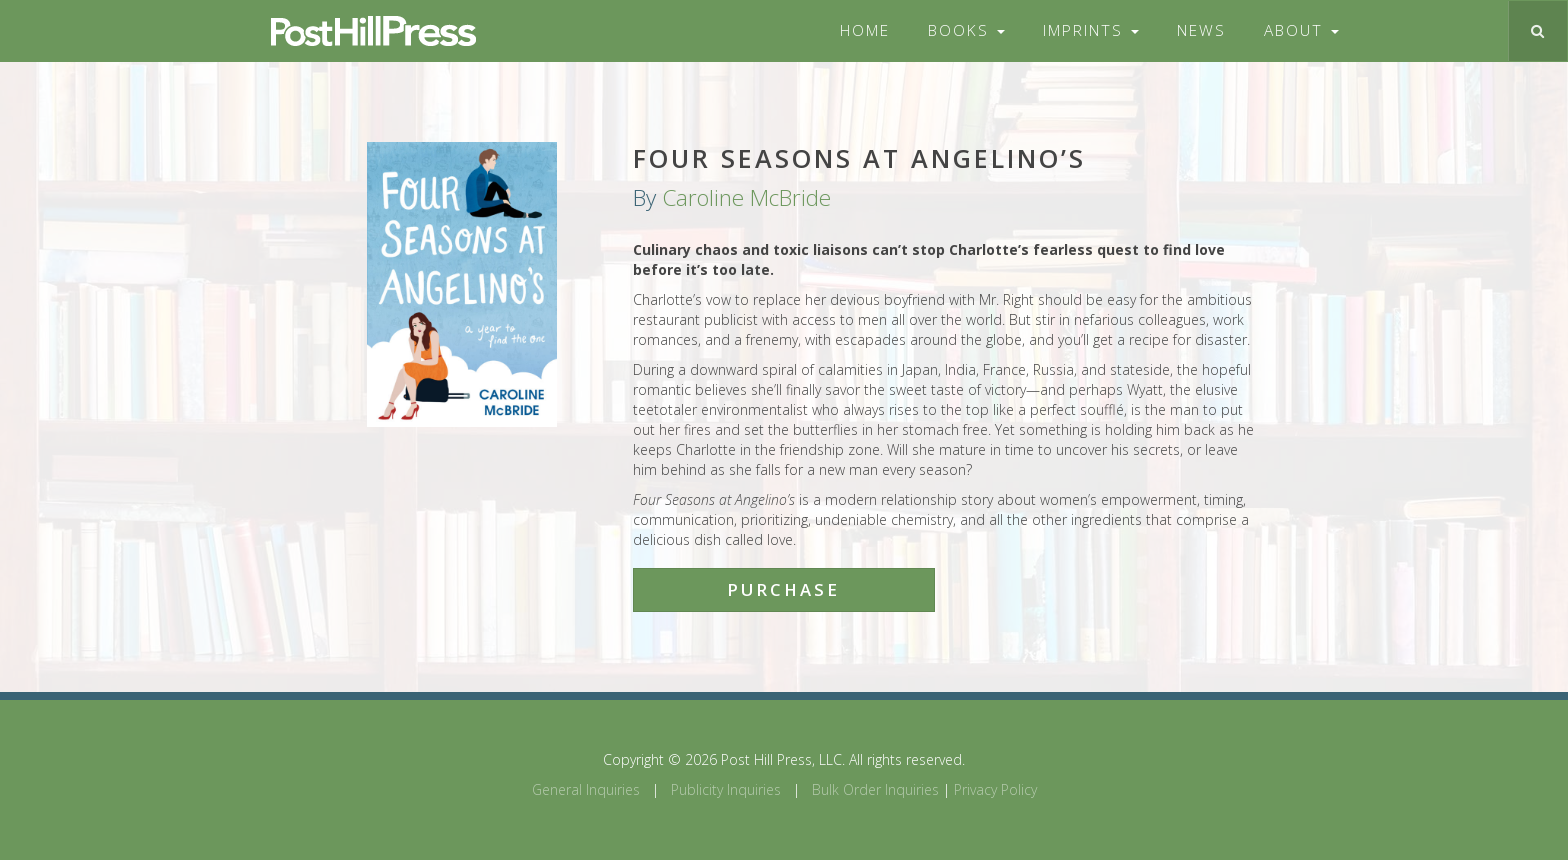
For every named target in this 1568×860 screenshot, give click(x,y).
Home (865, 30)
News (1201, 30)
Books (966, 30)
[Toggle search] (1537, 31)
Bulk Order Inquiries (875, 789)
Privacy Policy (995, 789)
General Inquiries (586, 789)
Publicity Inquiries (726, 789)
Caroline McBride (746, 197)
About (1301, 30)
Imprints (1091, 30)
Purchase (783, 589)
